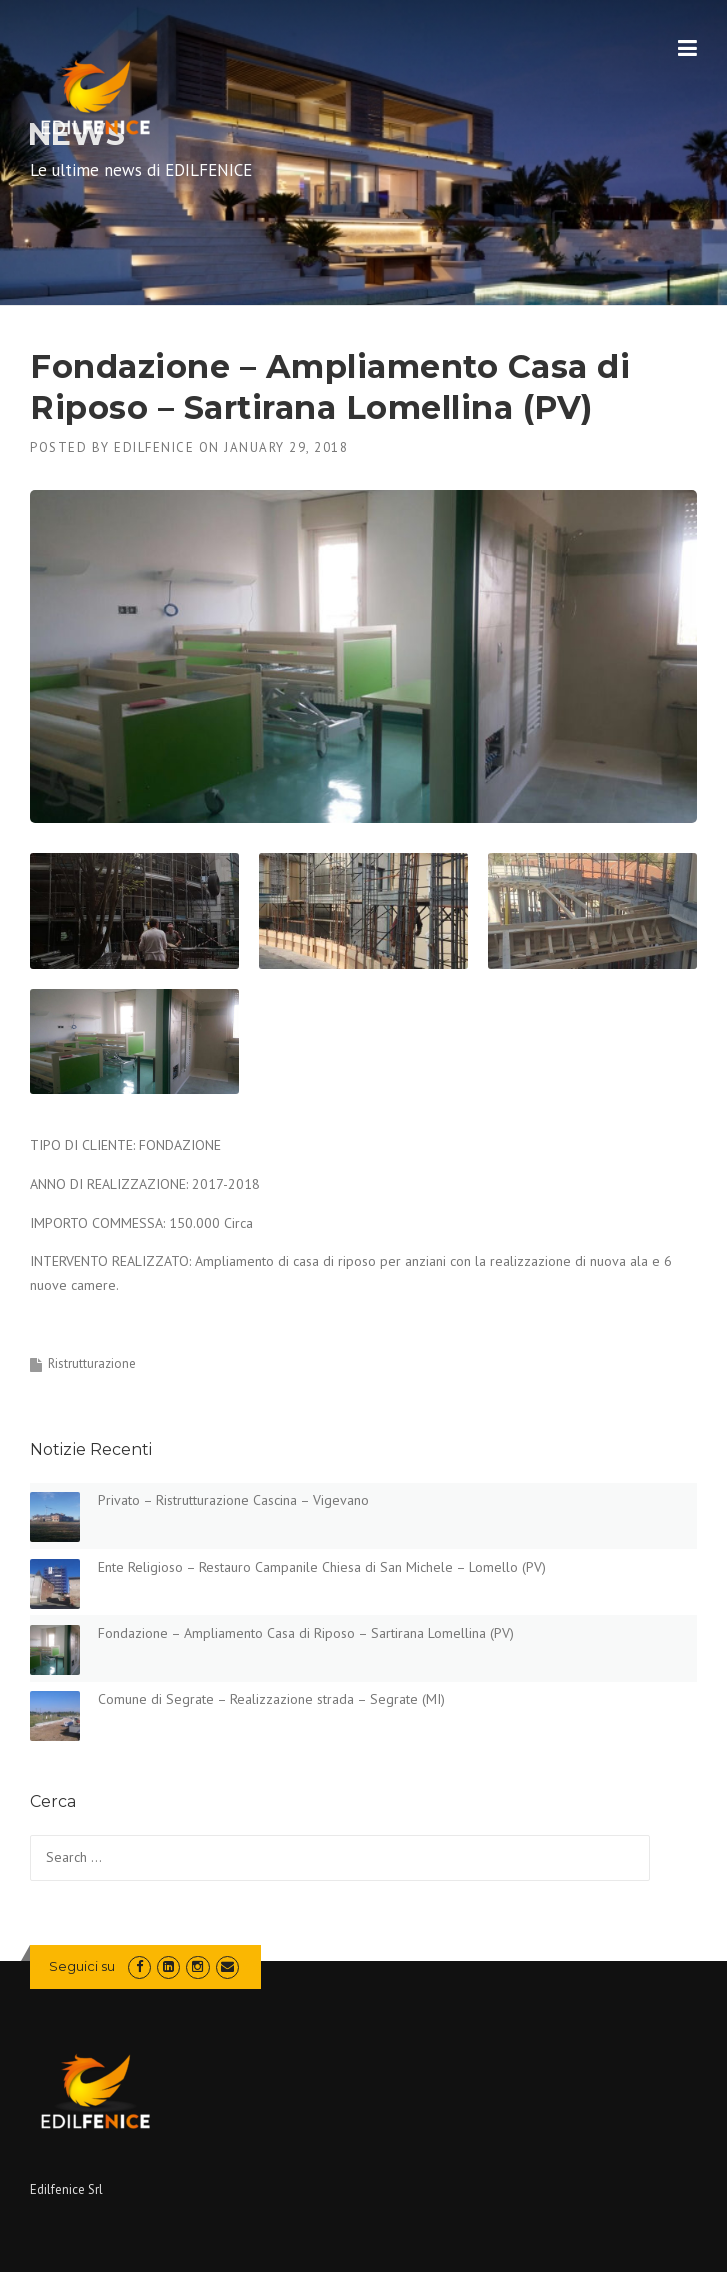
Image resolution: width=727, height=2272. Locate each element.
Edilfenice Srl (66, 2189)
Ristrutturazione (92, 1363)
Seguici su (82, 1966)
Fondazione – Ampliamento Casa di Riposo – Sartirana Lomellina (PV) (306, 1633)
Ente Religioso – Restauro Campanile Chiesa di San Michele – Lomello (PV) (322, 1567)
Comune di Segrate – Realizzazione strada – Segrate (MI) (271, 1699)
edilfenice (154, 447)
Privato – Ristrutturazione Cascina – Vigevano (233, 1500)
